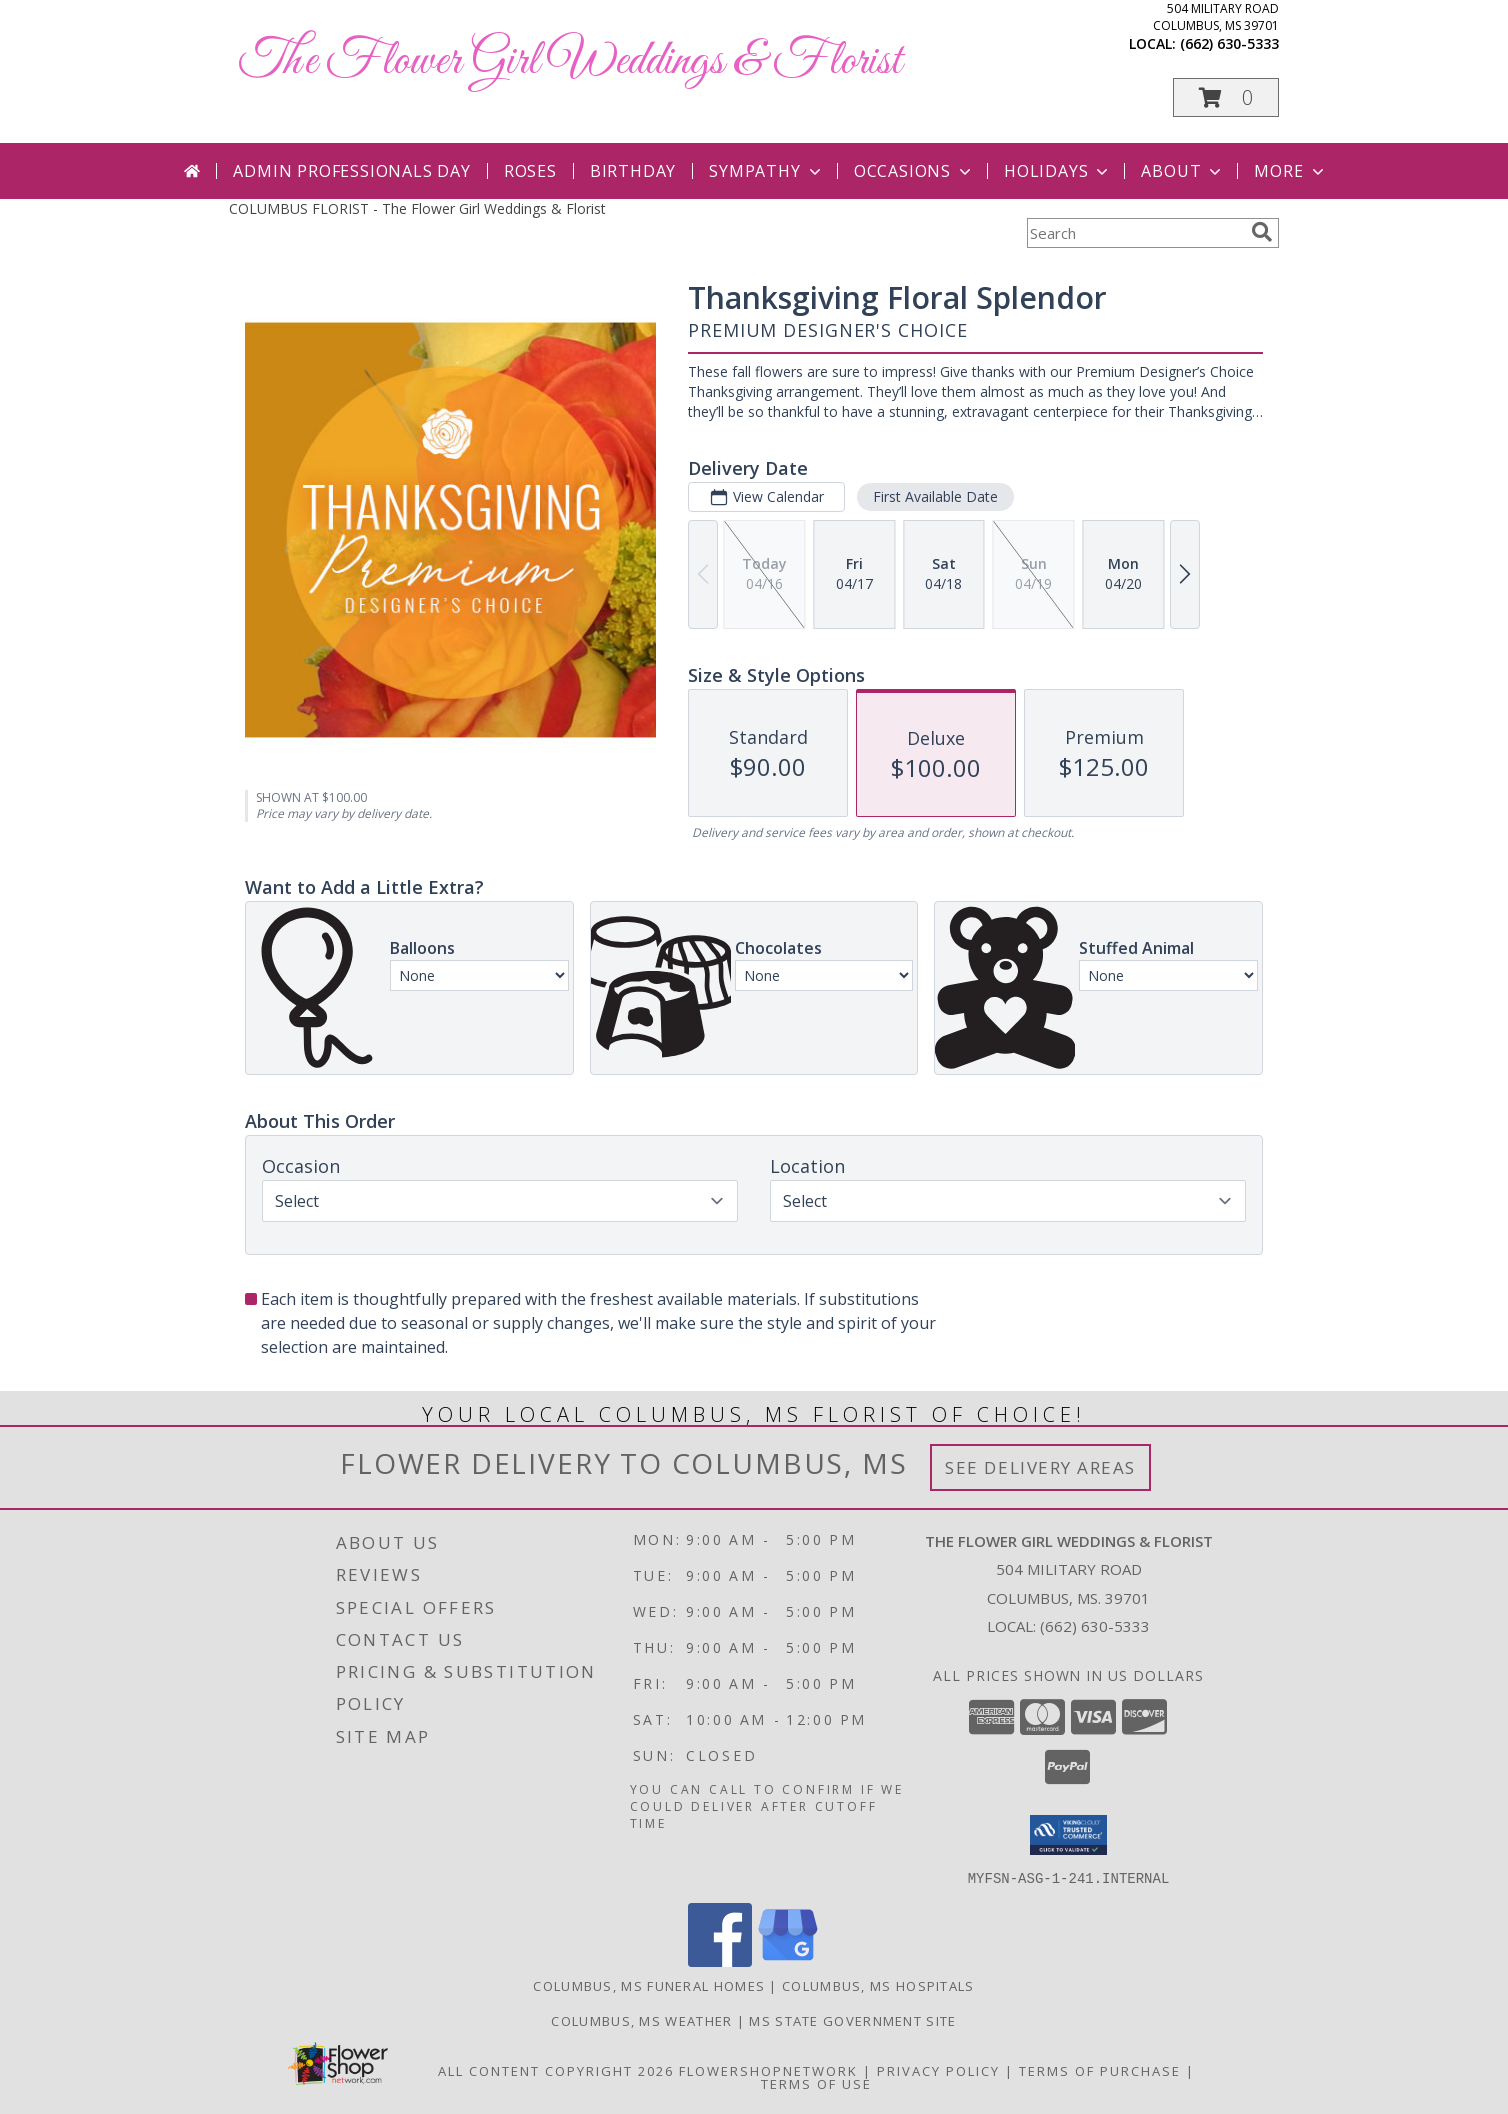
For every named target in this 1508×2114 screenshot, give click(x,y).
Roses (530, 171)
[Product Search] (1135, 233)
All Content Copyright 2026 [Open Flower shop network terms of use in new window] (556, 2070)
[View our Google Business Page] (788, 1960)
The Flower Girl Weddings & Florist (570, 61)
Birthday (633, 171)
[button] (1226, 97)
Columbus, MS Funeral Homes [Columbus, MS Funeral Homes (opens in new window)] (649, 1985)
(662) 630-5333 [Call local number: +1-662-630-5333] (1229, 43)
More (1290, 171)
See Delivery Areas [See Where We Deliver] (1040, 1467)
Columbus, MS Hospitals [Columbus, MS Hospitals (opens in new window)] (878, 1985)
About (1183, 171)
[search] (1262, 232)
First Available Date (935, 496)
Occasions (914, 171)
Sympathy (766, 171)
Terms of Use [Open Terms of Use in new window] (816, 2083)
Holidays (1058, 171)
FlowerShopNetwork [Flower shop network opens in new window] (768, 2070)
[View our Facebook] (720, 1960)
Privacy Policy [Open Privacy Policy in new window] (938, 2070)
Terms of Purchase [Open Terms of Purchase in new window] (1100, 2070)
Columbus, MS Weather (641, 2020)
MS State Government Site (852, 2020)
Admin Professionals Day (351, 171)
